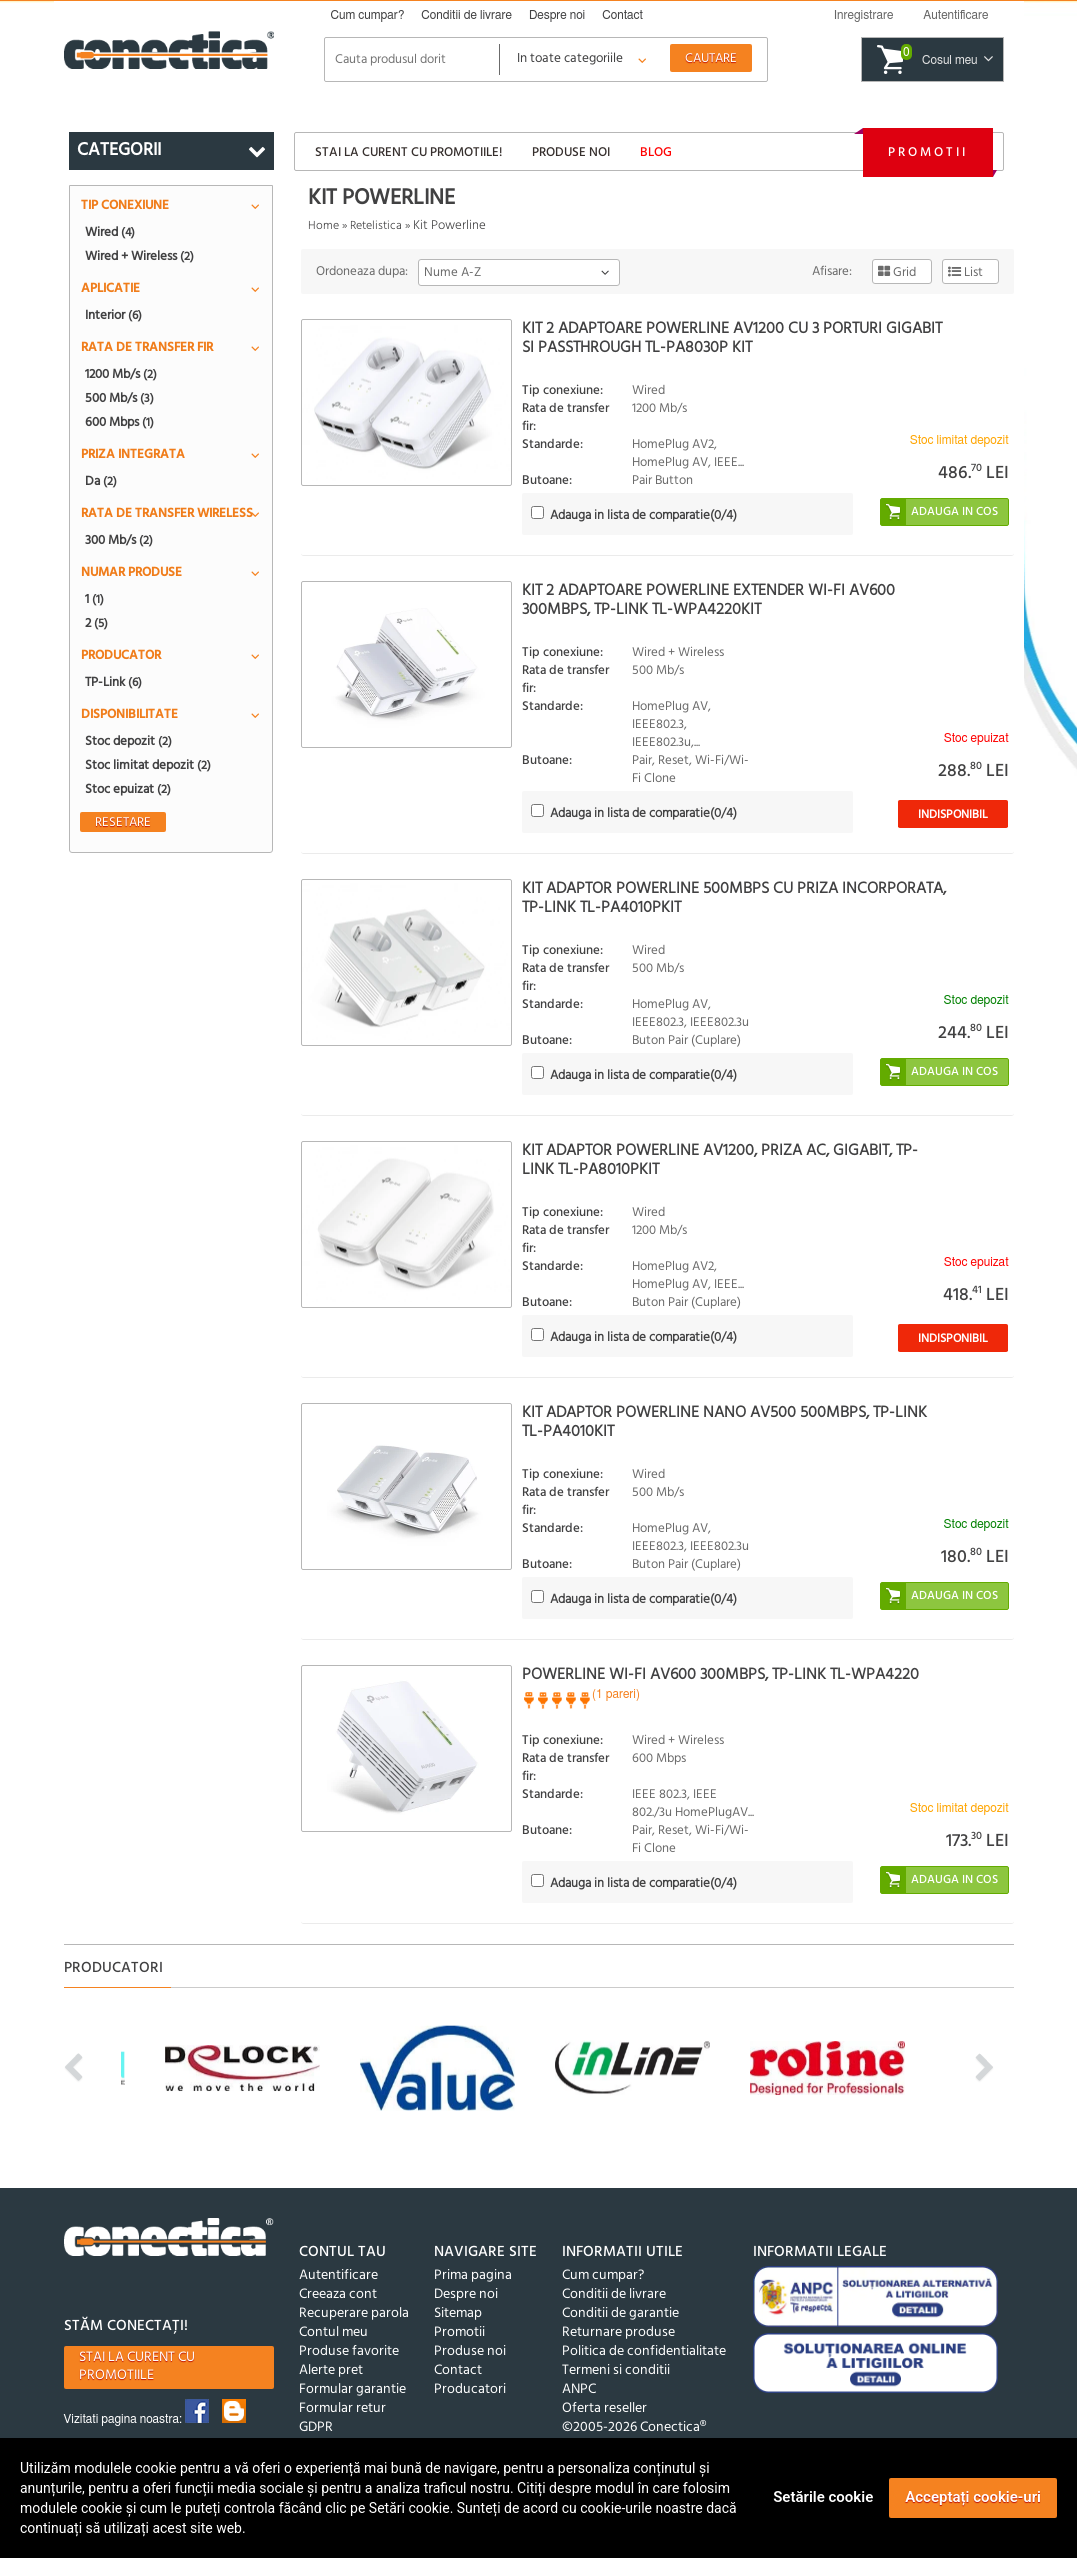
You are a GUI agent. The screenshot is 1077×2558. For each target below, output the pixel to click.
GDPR (316, 2427)
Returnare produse (618, 2332)
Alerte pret (331, 2370)
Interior (113, 315)
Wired (110, 232)
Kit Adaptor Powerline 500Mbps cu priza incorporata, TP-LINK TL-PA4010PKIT (734, 898)
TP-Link (113, 682)
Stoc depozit (128, 741)
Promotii (928, 152)
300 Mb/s (119, 540)
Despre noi (557, 15)
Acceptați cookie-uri (973, 2497)
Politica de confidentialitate (644, 2351)
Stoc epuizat (128, 789)
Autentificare (338, 2275)
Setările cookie (823, 2497)
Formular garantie (352, 2389)
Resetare (123, 822)
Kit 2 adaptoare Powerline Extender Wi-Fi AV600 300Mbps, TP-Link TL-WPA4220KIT (708, 600)
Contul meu (333, 2332)
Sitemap (458, 2313)
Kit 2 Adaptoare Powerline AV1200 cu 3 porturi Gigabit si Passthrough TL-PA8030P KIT (732, 338)
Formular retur (342, 2408)
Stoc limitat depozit (148, 765)
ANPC (579, 2389)
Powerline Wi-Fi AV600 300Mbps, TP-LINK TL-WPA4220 (720, 1675)
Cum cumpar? (368, 15)
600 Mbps (119, 422)
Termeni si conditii (616, 2370)
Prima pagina (473, 2275)
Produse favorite (349, 2351)
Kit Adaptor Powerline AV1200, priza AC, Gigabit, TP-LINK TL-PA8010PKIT (720, 1160)
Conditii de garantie (620, 2313)
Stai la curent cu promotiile (137, 2366)
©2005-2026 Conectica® (634, 2427)
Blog (656, 152)
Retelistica (376, 226)
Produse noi (571, 152)
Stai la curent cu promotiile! (408, 152)
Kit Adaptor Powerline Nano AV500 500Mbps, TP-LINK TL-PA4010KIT (724, 1422)
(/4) (643, 515)
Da (101, 481)
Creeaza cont (338, 2294)
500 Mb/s (119, 398)
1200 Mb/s (121, 374)
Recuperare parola (354, 2313)
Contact (622, 15)
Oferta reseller (604, 2408)
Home (323, 226)
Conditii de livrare (466, 15)
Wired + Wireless (139, 256)
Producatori (470, 2389)
